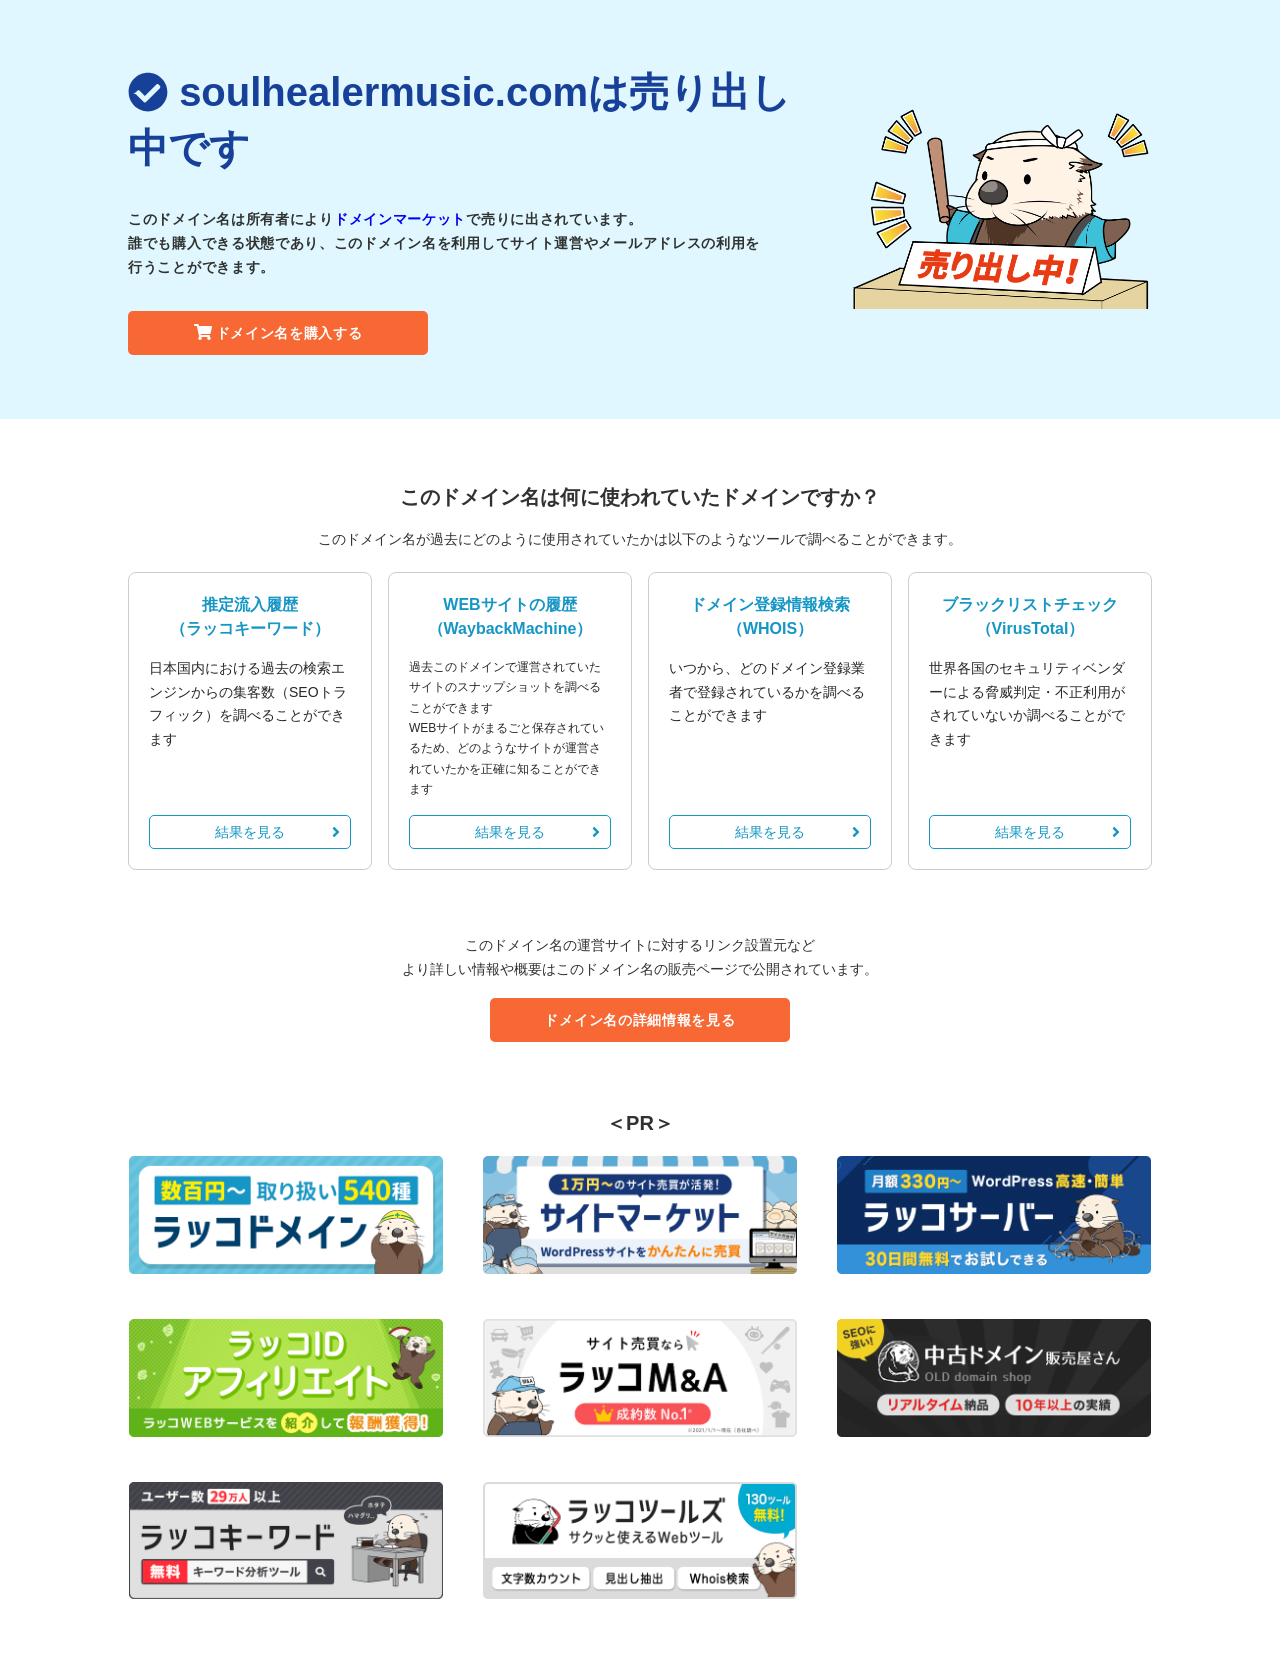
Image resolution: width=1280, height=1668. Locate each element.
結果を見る (277, 832)
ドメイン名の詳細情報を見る (639, 1020)
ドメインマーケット (400, 219)
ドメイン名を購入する (278, 333)
